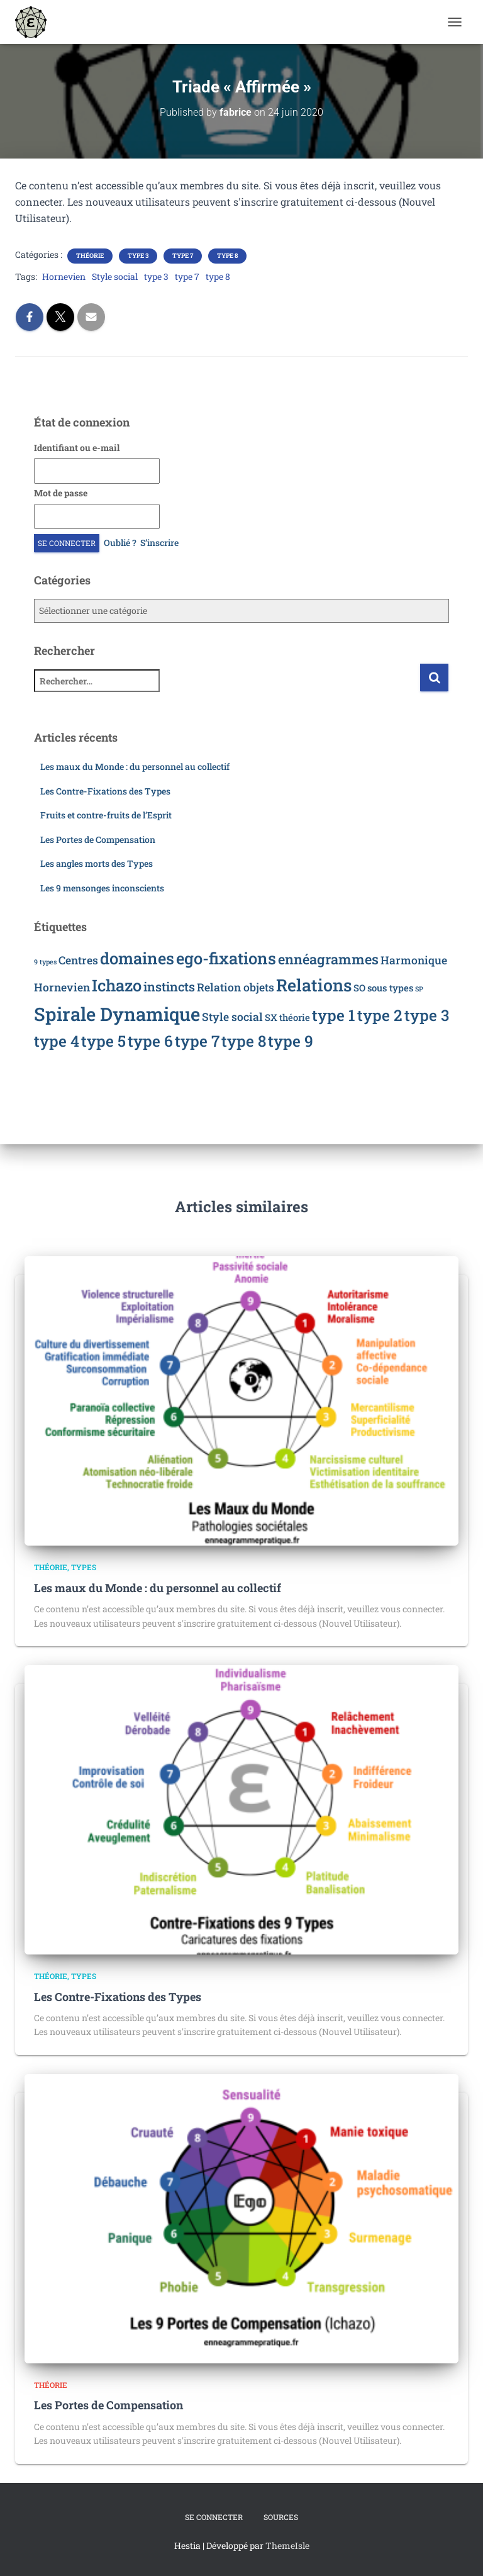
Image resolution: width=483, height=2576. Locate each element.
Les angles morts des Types (96, 863)
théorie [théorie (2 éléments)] (294, 1017)
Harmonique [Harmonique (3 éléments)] (413, 960)
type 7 (187, 276)
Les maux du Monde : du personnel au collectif (135, 766)
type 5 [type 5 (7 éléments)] (103, 1040)
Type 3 (138, 256)
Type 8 (227, 256)
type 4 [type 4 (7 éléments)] (56, 1040)
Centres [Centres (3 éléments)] (78, 960)
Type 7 (182, 256)
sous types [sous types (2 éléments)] (390, 987)
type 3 (156, 276)
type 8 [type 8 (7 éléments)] (243, 1040)
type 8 (218, 276)
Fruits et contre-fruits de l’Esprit (106, 815)
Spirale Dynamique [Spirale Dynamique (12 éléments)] (117, 1013)
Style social (115, 276)
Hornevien (64, 276)
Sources (281, 2517)
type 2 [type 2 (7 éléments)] (379, 1015)
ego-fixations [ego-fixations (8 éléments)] (226, 958)
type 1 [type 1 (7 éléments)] (333, 1015)
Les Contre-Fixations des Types (105, 791)
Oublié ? (120, 543)
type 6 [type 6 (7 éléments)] (150, 1040)
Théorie (90, 256)
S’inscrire (159, 543)
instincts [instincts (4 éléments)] (169, 986)
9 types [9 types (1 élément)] (45, 961)
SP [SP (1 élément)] (419, 988)
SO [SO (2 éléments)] (359, 987)
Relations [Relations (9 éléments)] (314, 985)
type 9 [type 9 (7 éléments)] (290, 1040)
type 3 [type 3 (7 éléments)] (426, 1015)
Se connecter (214, 2517)
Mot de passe (60, 493)
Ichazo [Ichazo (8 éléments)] (117, 985)
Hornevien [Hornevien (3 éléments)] (62, 987)
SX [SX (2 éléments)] (271, 1017)
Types (83, 1567)
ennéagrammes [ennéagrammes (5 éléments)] (328, 959)
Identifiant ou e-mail (76, 448)
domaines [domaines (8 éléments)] (137, 958)
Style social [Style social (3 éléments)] (232, 1017)
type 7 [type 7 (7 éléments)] (197, 1040)
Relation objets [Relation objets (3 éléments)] (235, 987)
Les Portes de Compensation (97, 839)
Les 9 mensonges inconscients (102, 888)
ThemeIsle (287, 2545)
